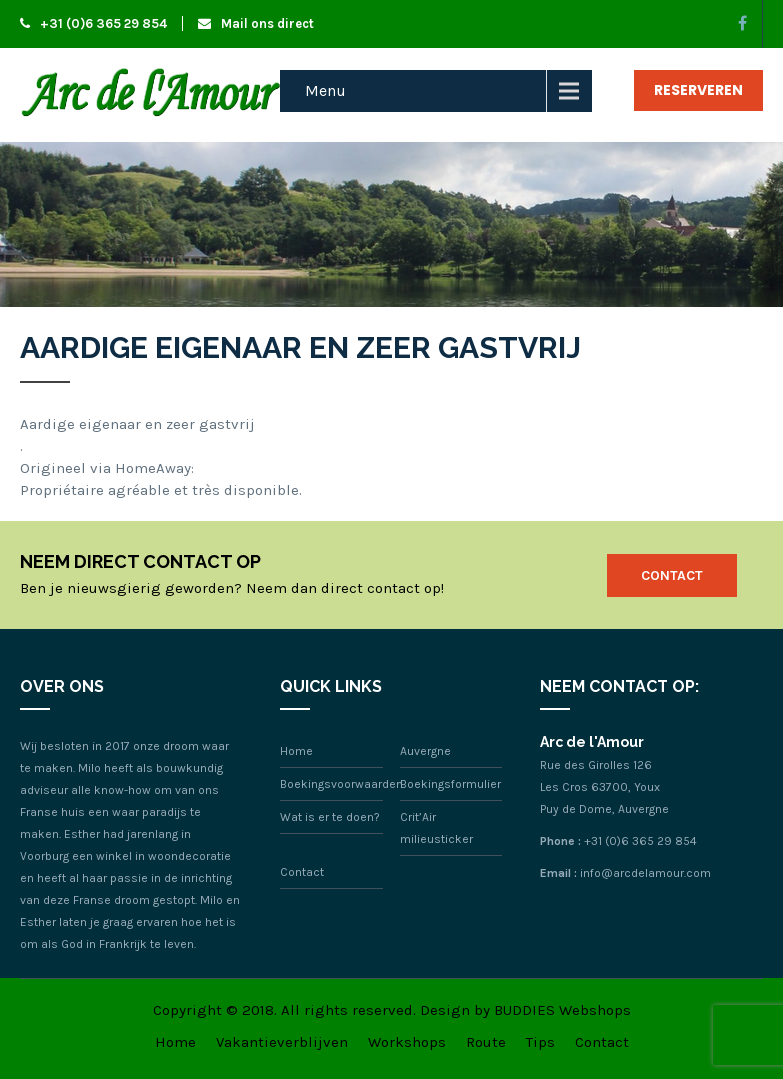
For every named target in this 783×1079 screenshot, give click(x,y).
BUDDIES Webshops (562, 1010)
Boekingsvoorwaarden (341, 784)
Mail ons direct (256, 23)
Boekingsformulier (450, 784)
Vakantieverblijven (282, 1042)
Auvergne (425, 751)
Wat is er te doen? (330, 817)
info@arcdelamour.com (645, 873)
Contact (672, 575)
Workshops (407, 1042)
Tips (540, 1042)
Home (296, 751)
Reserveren (698, 90)
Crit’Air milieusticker (436, 828)
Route (486, 1042)
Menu (325, 90)
